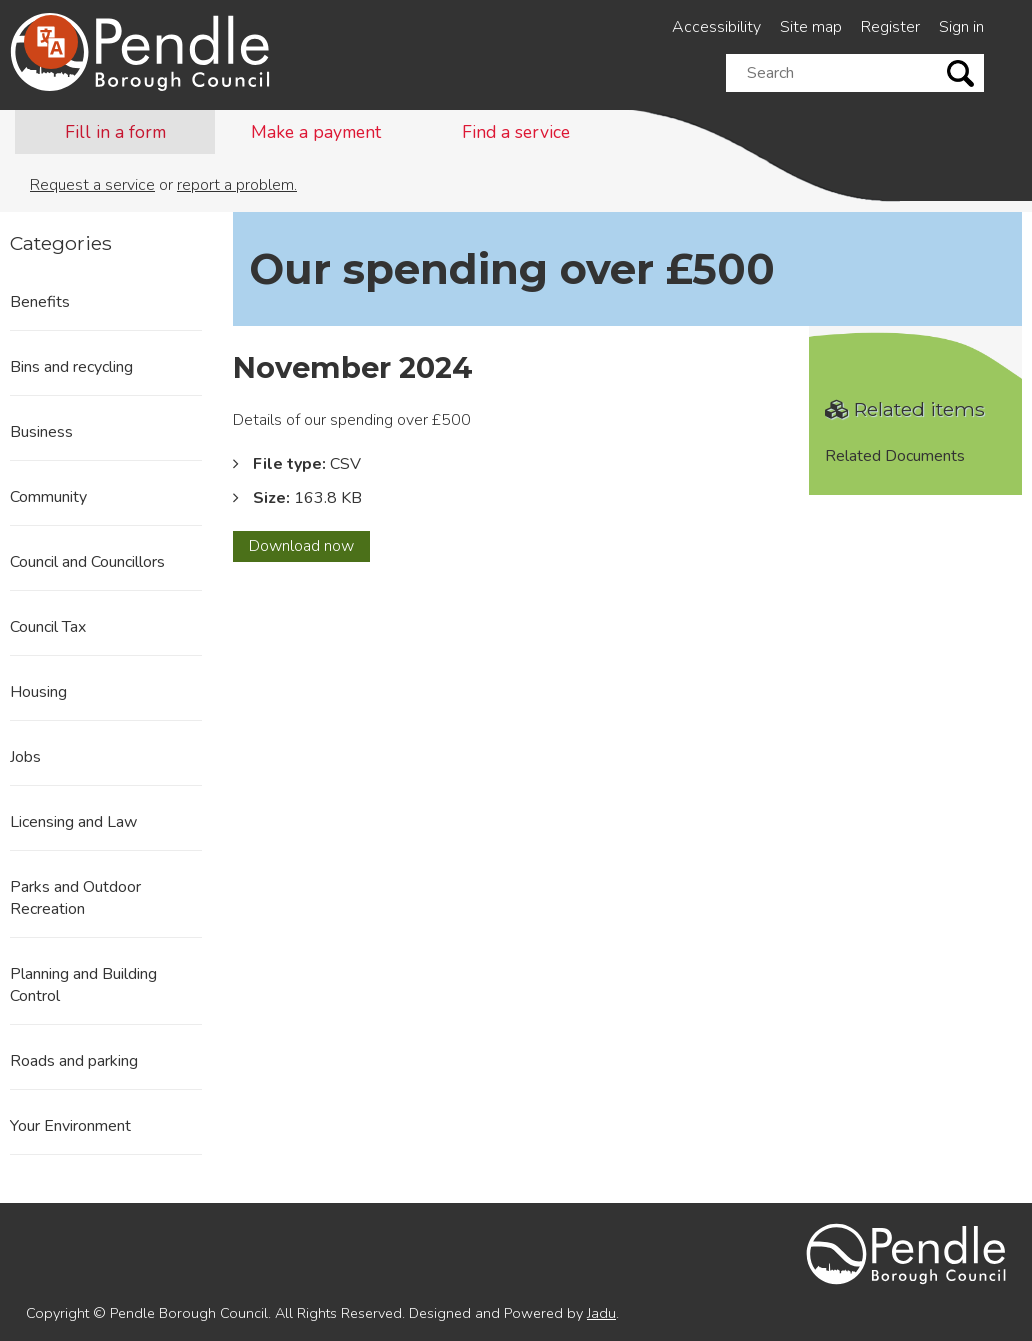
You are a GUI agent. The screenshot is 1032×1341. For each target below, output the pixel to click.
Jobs (25, 757)
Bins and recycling (71, 367)
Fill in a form (115, 132)
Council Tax (48, 627)
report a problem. (237, 185)
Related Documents (895, 456)
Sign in (961, 27)
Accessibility (716, 27)
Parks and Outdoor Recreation (75, 898)
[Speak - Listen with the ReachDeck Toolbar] (51, 42)
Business (41, 432)
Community (48, 497)
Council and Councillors (87, 562)
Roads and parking (74, 1061)
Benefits (40, 302)
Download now (309, 548)
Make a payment (316, 132)
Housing (38, 692)
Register (890, 27)
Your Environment (70, 1126)
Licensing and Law (73, 822)
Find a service (516, 132)
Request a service (92, 185)
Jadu (601, 1313)
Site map (811, 27)
